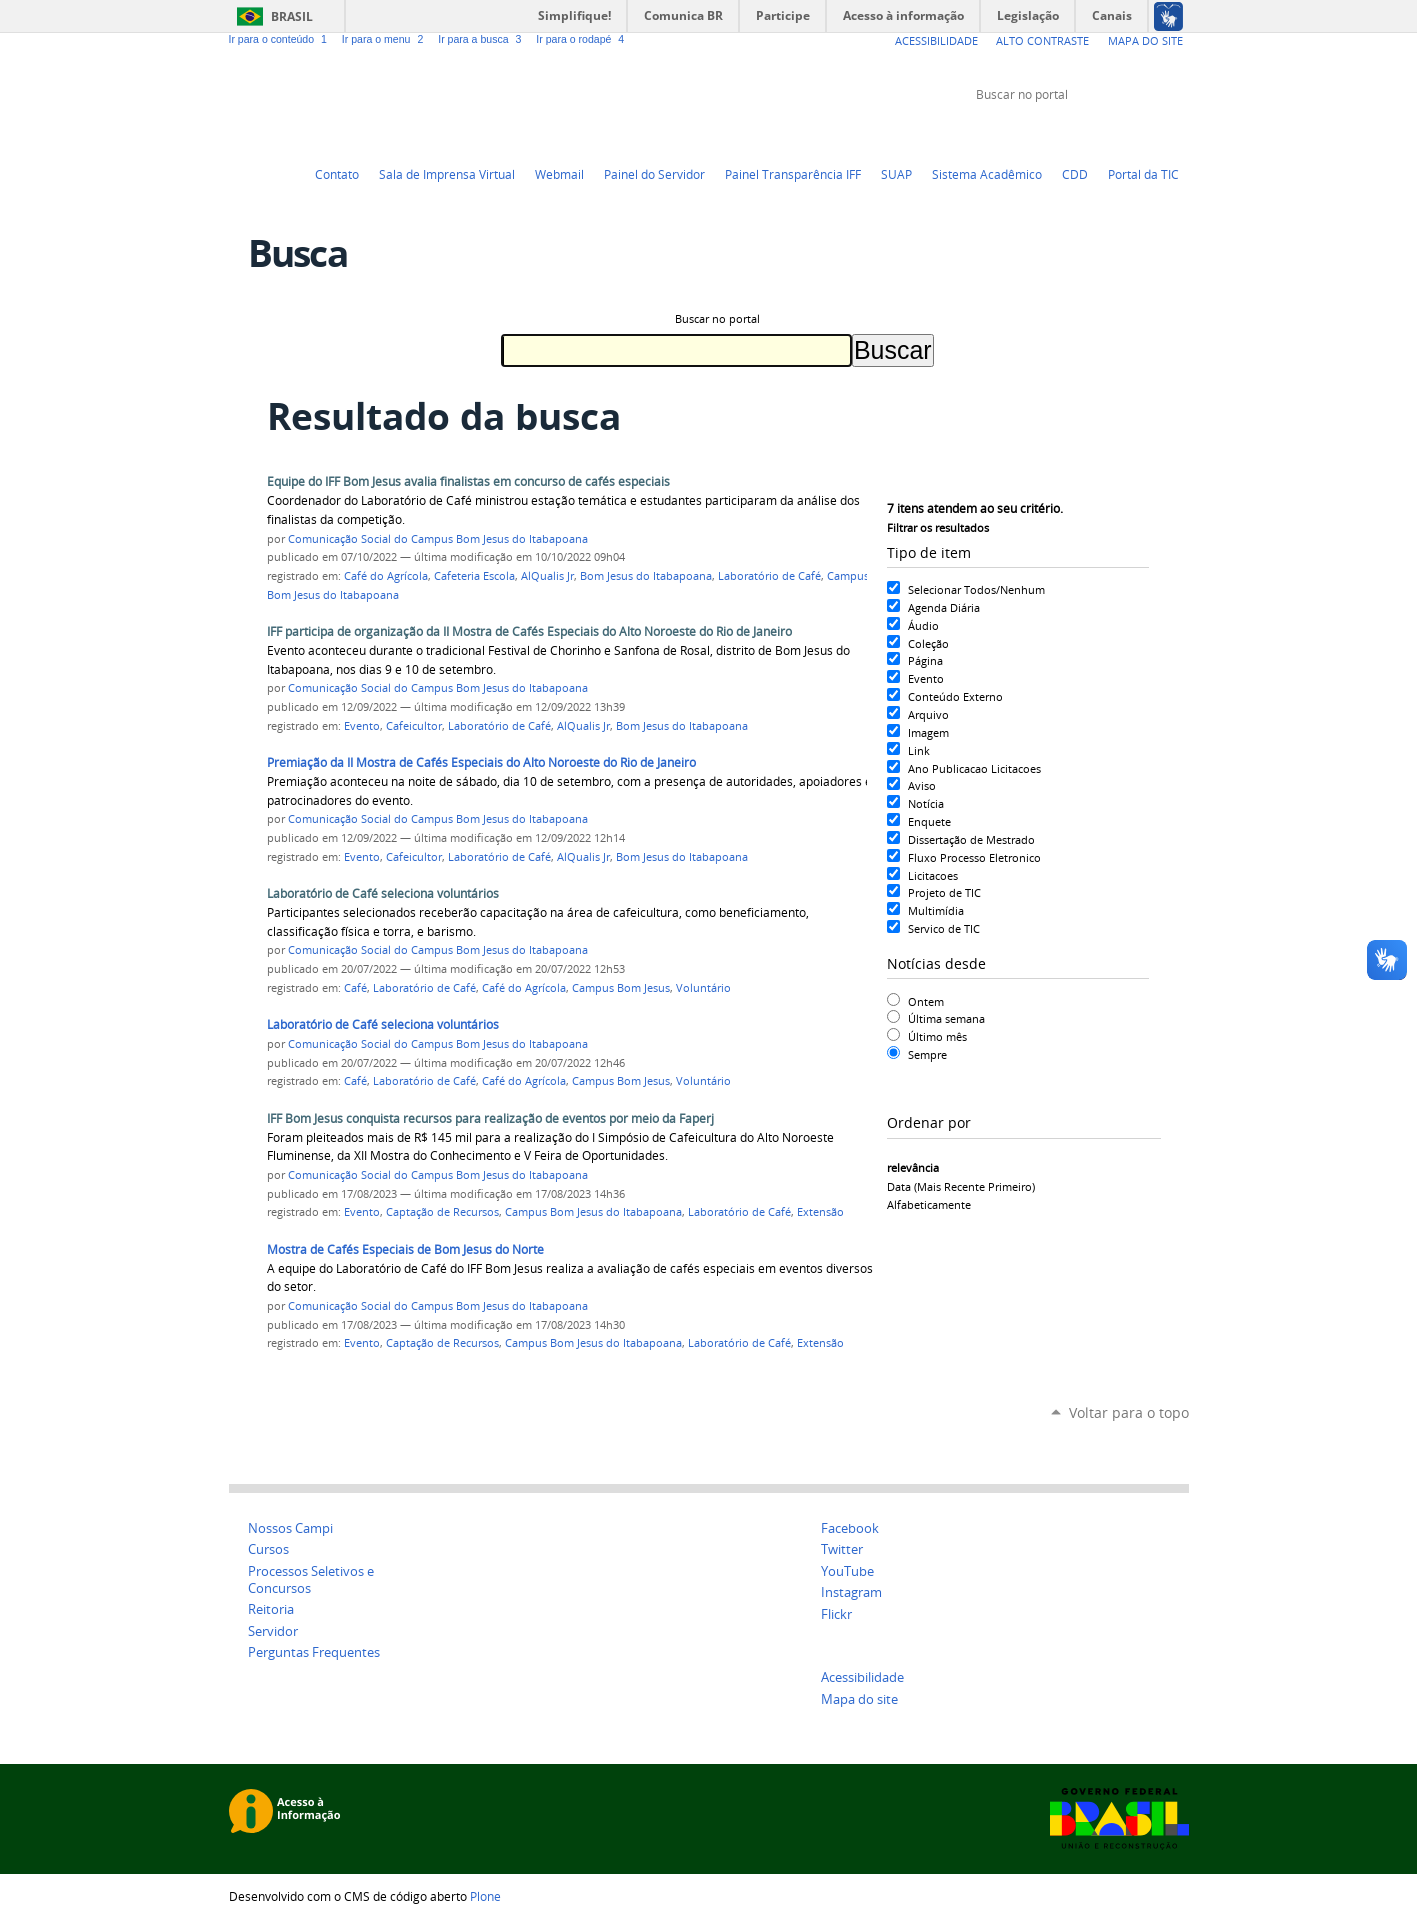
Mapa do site (859, 1699)
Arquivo (928, 714)
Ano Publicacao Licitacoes (974, 768)
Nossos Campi (290, 1528)
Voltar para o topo (1129, 1412)
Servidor (273, 1631)
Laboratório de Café (769, 576)
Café (355, 988)
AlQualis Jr (547, 576)
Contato (337, 174)
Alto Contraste (1042, 40)
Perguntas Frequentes (314, 1652)
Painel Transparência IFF (793, 174)
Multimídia (936, 910)
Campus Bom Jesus (621, 988)
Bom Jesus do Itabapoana (646, 576)
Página (925, 660)
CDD (1075, 174)
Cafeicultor (414, 726)
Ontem (926, 1001)
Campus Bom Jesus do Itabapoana (593, 1212)
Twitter (1079, 132)
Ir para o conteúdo (281, 39)
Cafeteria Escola (474, 576)
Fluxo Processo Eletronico (974, 857)
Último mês (937, 1036)
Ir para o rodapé (582, 39)
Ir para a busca (483, 39)
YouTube (1104, 132)
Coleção (928, 643)
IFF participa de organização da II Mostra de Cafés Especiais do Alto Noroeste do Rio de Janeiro (529, 631)
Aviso (922, 785)
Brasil (292, 16)
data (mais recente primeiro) (961, 1186)
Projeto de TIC (944, 892)
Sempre (927, 1054)
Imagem (928, 732)
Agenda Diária (944, 607)
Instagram (1179, 132)
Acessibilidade (936, 40)
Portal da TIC (1143, 174)
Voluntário (703, 988)
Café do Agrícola (386, 576)
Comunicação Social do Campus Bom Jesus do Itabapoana (438, 539)
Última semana (946, 1018)
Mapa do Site (1145, 40)
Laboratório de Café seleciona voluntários (383, 893)
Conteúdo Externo (955, 696)
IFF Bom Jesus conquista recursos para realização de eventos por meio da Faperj (490, 1118)
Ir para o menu (386, 39)
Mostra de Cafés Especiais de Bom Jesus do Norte (405, 1249)
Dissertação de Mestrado (971, 839)
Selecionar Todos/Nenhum (976, 589)
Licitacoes (933, 875)
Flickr (1154, 132)
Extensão (820, 1212)
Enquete (929, 821)
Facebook (1129, 132)
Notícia (926, 803)
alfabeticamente (929, 1204)
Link (919, 750)
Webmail (559, 174)
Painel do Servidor (654, 174)
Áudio (923, 625)
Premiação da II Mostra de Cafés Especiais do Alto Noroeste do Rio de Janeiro (481, 762)
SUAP (896, 174)
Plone (485, 1896)
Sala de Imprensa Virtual (447, 174)
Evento (926, 678)
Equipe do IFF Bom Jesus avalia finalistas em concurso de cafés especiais (468, 481)
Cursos (268, 1549)
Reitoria (271, 1609)
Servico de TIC (944, 928)
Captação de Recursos (442, 1212)
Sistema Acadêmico (987, 174)
